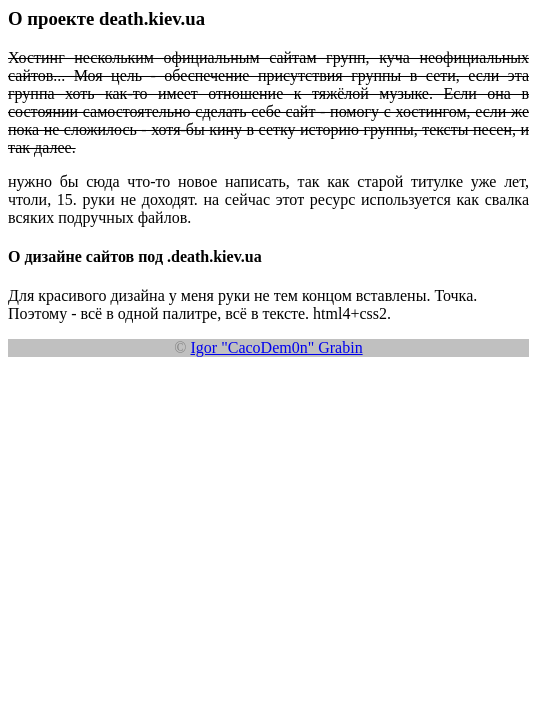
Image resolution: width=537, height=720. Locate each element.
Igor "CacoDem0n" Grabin (277, 347)
